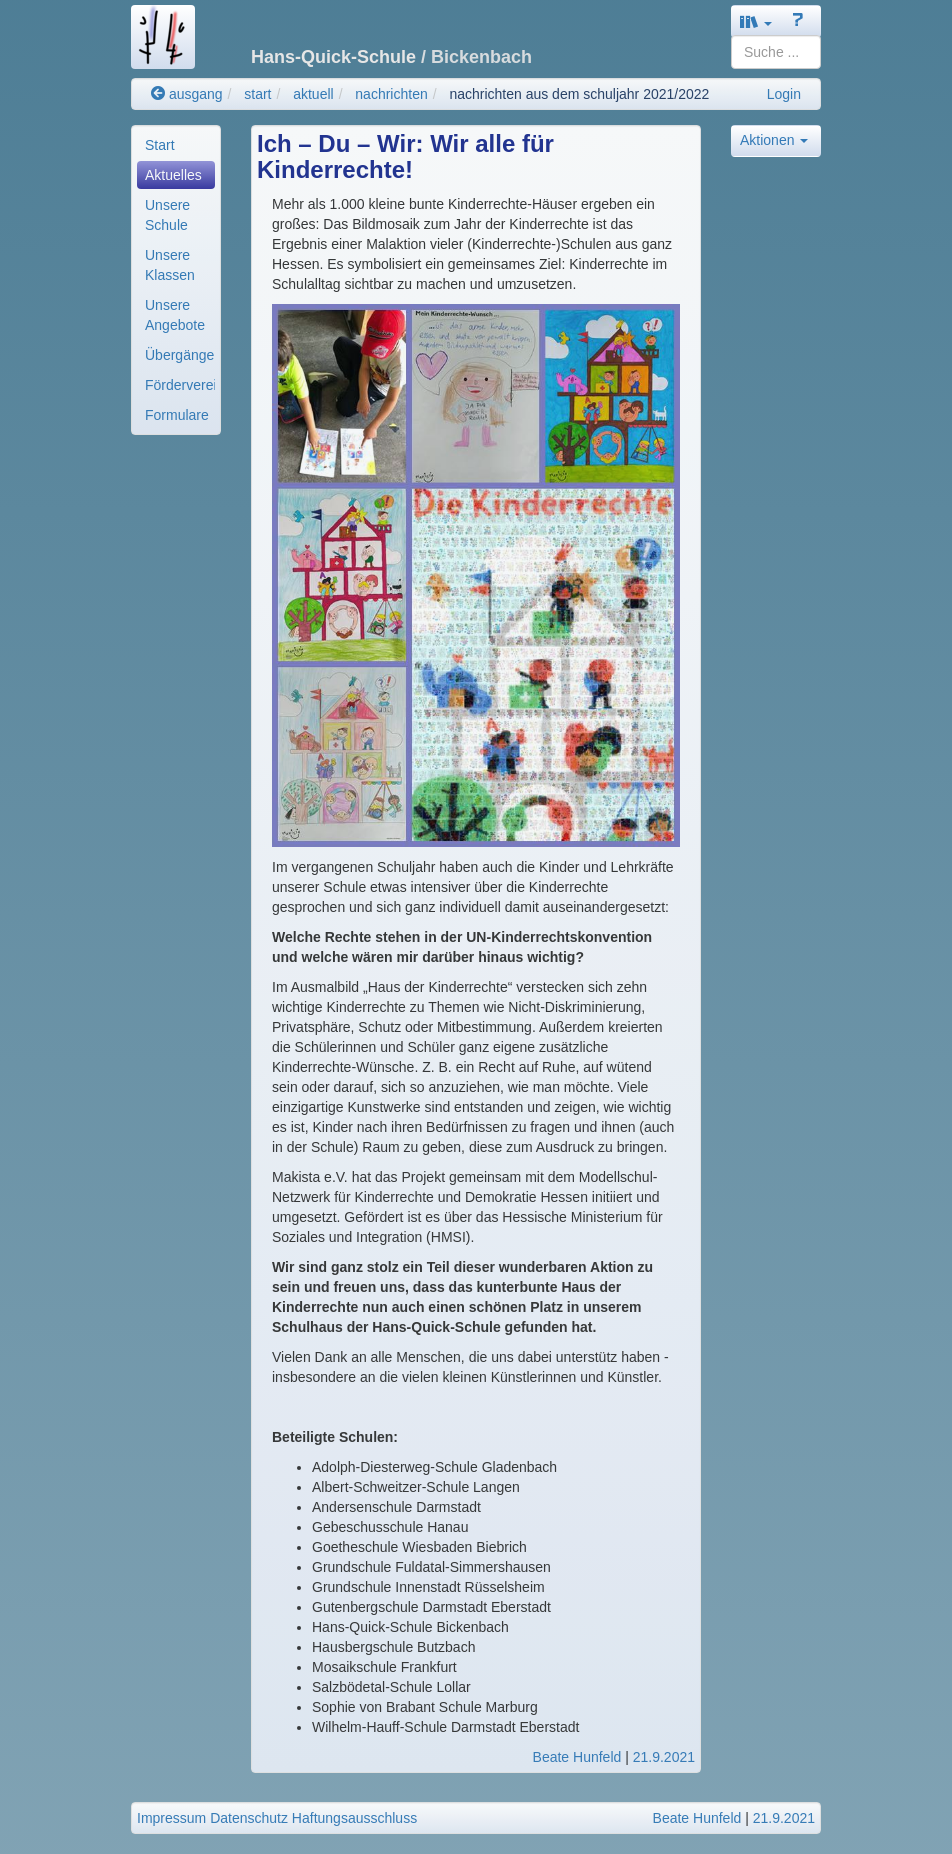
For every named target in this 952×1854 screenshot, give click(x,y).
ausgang (187, 94)
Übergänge (179, 355)
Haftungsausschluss (354, 1818)
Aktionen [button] (774, 140)
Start (160, 145)
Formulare (177, 415)
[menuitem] (176, 145)
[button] (756, 21)
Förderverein (180, 385)
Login (784, 94)
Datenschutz (249, 1818)
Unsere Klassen (170, 265)
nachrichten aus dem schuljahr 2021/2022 (579, 94)
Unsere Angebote (175, 315)
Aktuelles (173, 175)
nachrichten (391, 94)
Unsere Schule (167, 215)
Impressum (171, 1818)
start (257, 94)
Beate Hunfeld (577, 1757)
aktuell (313, 94)
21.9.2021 (664, 1757)
